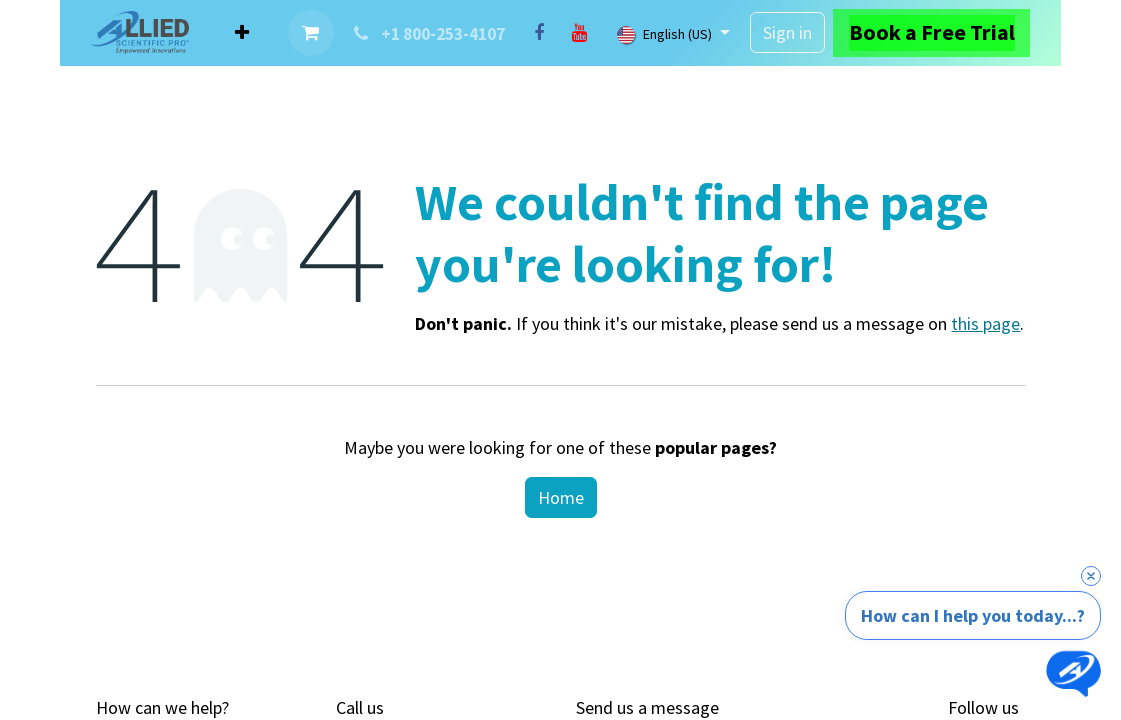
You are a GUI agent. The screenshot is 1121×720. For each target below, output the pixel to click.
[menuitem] (242, 32)
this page (985, 323)
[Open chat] (1073, 672)
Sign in (787, 32)
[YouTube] (579, 33)
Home (561, 497)
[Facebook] (539, 33)
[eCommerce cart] (311, 33)
